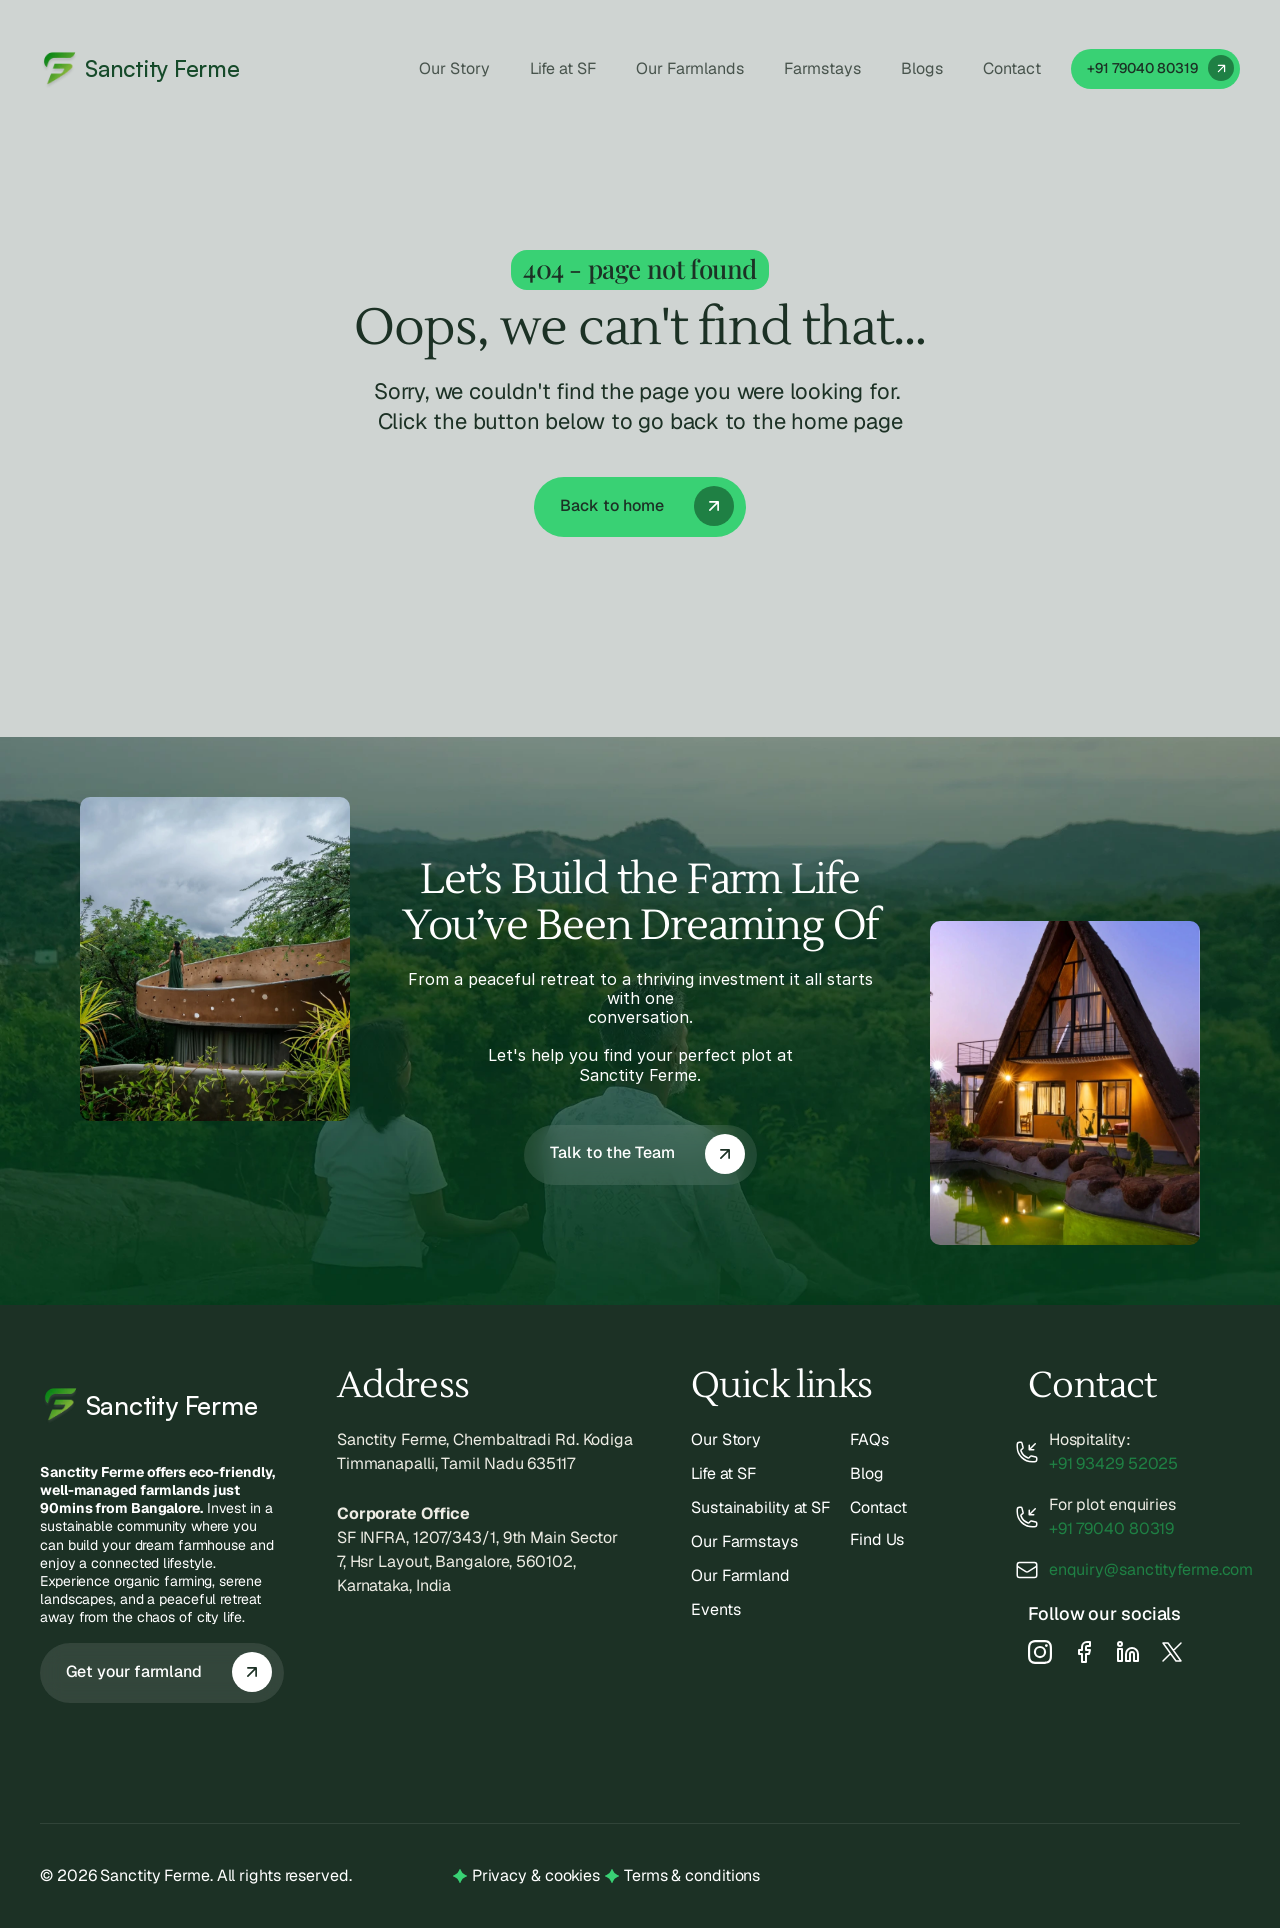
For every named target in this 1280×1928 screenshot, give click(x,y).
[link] (1155, 69)
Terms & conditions (692, 1875)
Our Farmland (740, 1575)
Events (715, 1609)
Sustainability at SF (760, 1507)
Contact (878, 1507)
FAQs (869, 1439)
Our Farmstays (744, 1541)
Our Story (726, 1439)
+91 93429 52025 (1114, 1463)
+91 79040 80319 (1112, 1528)
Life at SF (723, 1473)
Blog (867, 1473)
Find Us (877, 1539)
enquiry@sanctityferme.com (1151, 1569)
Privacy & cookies (536, 1875)
